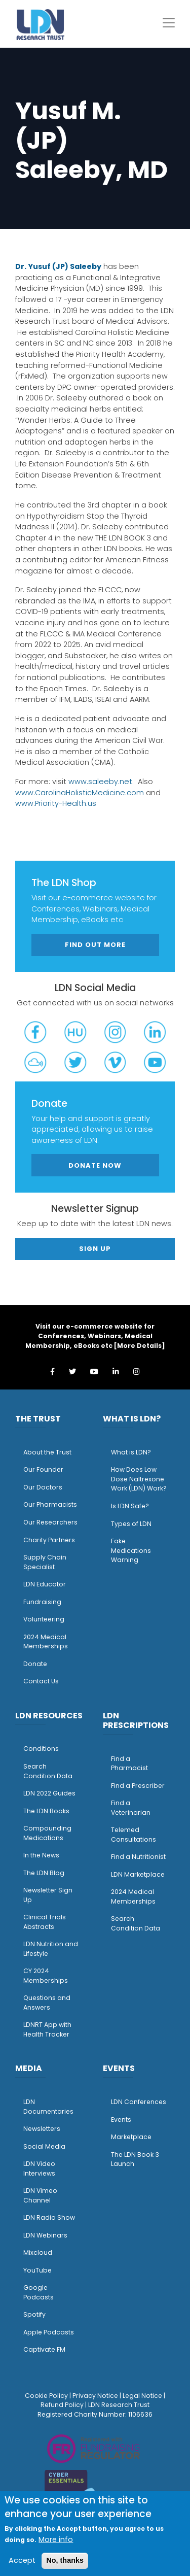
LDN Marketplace (138, 1874)
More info (56, 2539)
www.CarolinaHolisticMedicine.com (79, 793)
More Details (139, 1345)
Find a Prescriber (138, 1785)
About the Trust (47, 1452)
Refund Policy (62, 2404)
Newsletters (41, 2128)
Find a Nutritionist (138, 1856)
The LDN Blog (43, 1873)
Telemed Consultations (133, 1834)
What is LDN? (131, 1452)
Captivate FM (44, 2349)
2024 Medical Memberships (45, 1642)
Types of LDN (131, 1523)
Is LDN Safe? (130, 1506)
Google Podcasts (38, 2292)
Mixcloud (37, 2252)
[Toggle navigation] (168, 22)
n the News (42, 1855)
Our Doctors (42, 1487)
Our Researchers (50, 1522)
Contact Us (41, 1681)
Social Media (44, 2146)
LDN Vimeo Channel (40, 2195)
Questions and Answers (46, 2002)
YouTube (37, 2270)
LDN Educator (44, 1584)
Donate (35, 1663)
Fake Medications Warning (131, 1550)
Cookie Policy (46, 2395)
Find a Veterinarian (130, 1808)
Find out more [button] (95, 945)
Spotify (34, 2314)
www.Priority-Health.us (55, 803)
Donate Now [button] (95, 1165)
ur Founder (45, 1469)
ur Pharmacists (52, 1504)
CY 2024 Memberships (45, 1976)
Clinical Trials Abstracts (44, 1922)
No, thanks (65, 2560)
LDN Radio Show (49, 2217)
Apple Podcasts (48, 2332)
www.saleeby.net (100, 781)
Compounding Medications (47, 1833)
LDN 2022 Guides (49, 1793)
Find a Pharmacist (129, 1763)
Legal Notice (142, 2395)
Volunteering (43, 1619)
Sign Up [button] (95, 1248)
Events (121, 2119)
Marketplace (131, 2136)
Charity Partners (49, 1540)
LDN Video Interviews (39, 2168)
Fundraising (42, 1602)
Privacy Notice (95, 2395)
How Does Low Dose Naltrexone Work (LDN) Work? (139, 1479)
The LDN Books (46, 1811)
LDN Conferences (138, 2101)
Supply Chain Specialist (44, 1562)
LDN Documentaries (48, 2106)
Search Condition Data (47, 1771)
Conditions (41, 1748)
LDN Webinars (45, 2235)
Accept (22, 2560)
